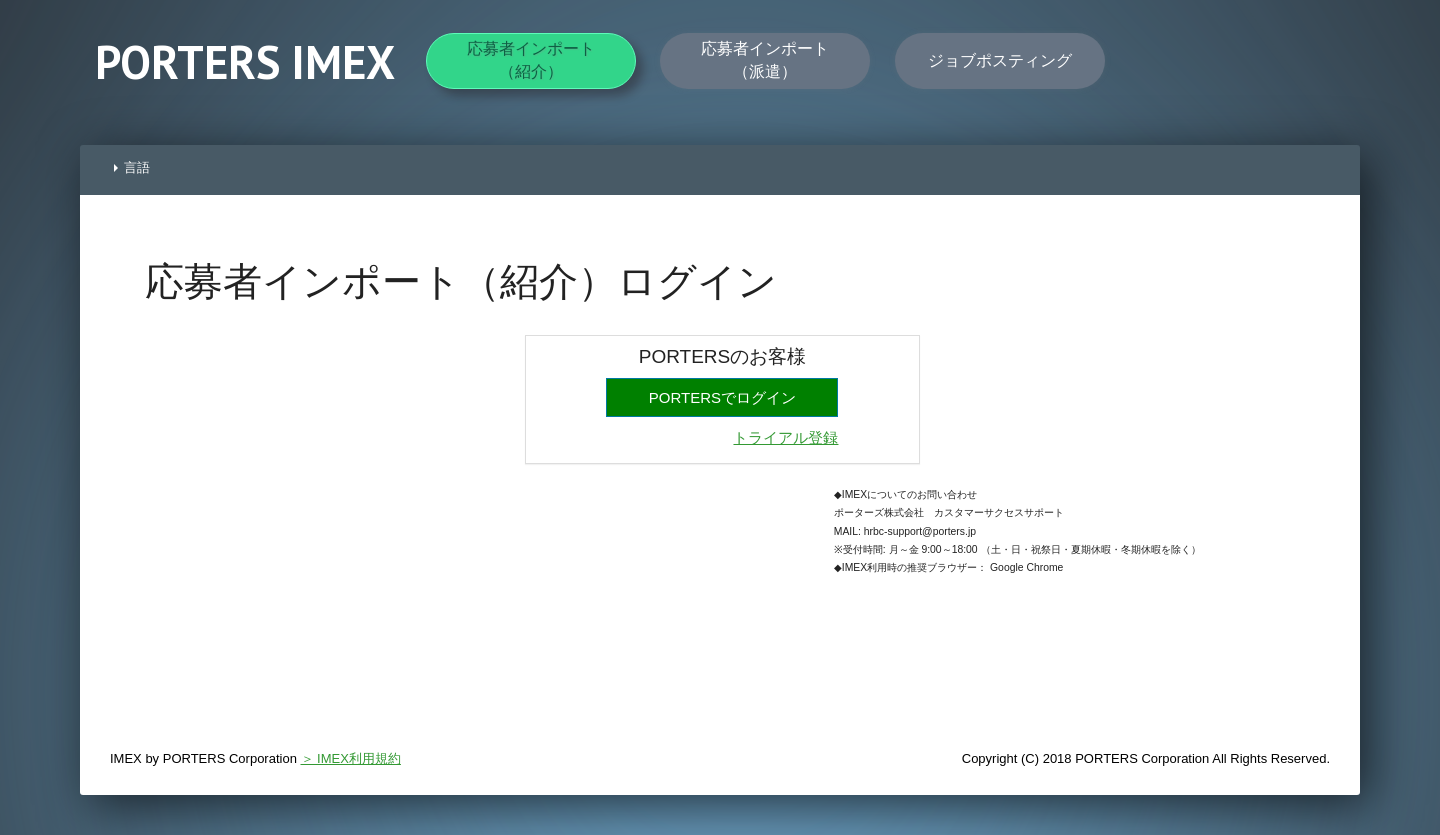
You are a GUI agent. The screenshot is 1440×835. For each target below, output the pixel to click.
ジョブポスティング (1000, 60)
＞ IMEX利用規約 (351, 758)
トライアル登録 (785, 437)
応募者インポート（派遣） (765, 59)
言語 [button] (132, 167)
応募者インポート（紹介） (531, 59)
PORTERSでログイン (722, 397)
